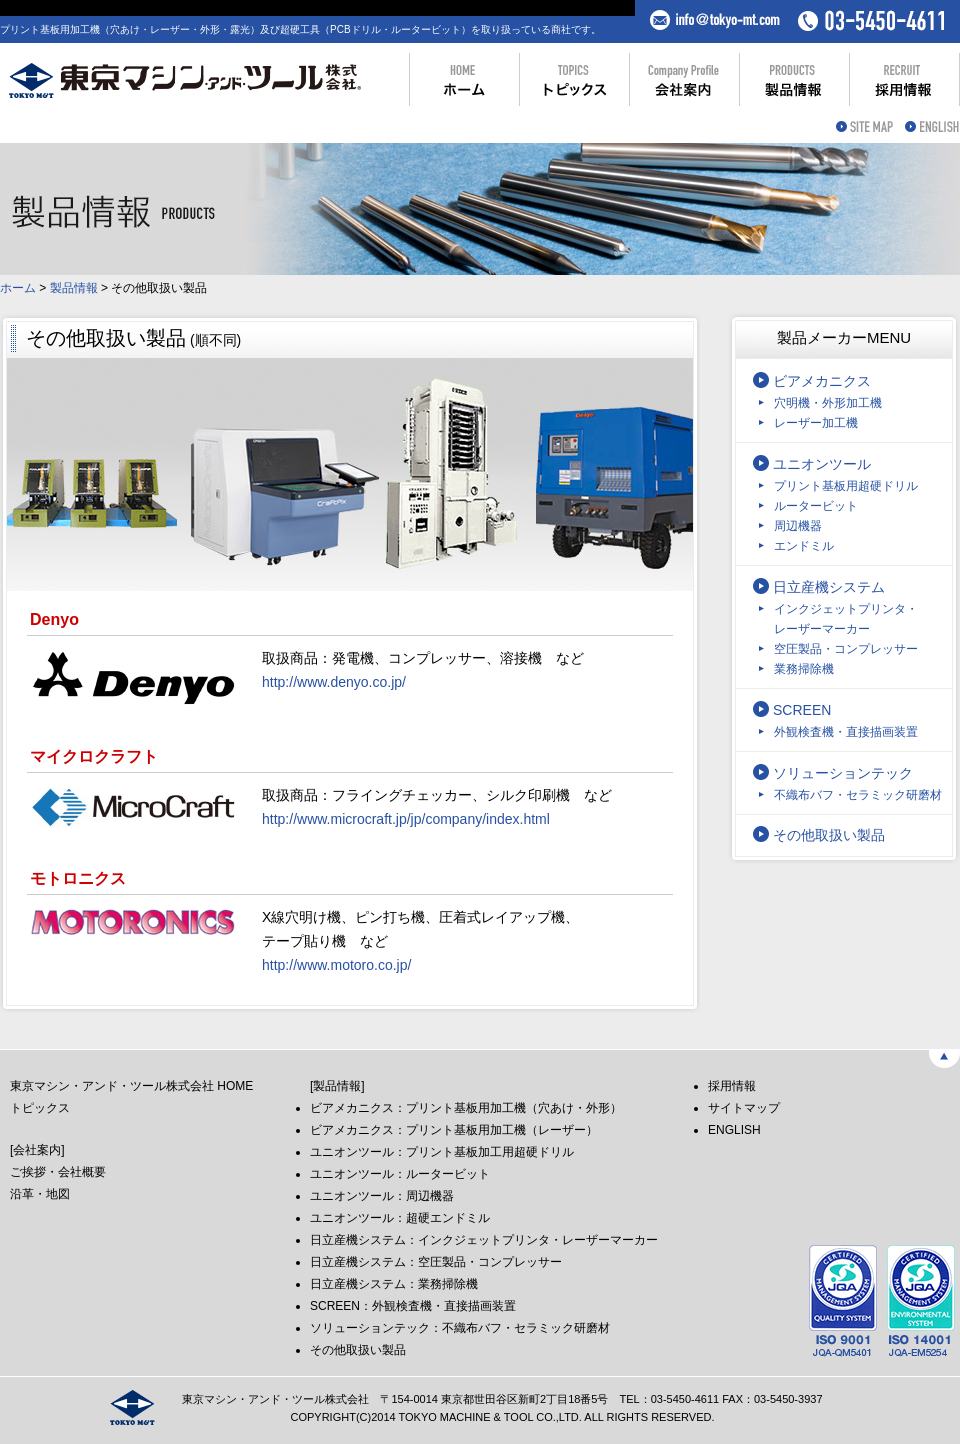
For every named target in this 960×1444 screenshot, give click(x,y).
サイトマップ (744, 1108)
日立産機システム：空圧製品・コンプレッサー (436, 1262)
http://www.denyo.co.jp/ (334, 682)
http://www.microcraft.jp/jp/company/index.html (406, 819)
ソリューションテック (843, 773)
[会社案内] (37, 1150)
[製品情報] (337, 1086)
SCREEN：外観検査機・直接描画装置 (413, 1306)
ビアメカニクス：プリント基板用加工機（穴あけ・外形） (466, 1108)
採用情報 (732, 1086)
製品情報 (74, 288)
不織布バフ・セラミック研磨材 (858, 795)
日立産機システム (829, 587)
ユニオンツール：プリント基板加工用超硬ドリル (442, 1152)
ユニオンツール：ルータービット (400, 1174)
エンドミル (804, 546)
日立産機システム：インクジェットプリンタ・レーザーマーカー (484, 1240)
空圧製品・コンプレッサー (846, 649)
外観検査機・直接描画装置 (846, 732)
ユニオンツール (822, 464)
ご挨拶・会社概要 (58, 1172)
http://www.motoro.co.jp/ (336, 965)
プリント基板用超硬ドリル (846, 486)
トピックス (40, 1108)
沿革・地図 (40, 1194)
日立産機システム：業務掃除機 (394, 1284)
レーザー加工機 (816, 423)
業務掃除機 (804, 669)
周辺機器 (798, 526)
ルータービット (816, 506)
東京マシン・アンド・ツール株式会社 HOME (131, 1086)
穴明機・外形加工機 (828, 403)
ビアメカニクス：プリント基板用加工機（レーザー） (454, 1130)
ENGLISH (734, 1130)
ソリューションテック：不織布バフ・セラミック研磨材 (460, 1328)
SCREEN (802, 710)
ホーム (18, 288)
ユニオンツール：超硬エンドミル (400, 1218)
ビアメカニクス (822, 381)
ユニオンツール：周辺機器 (382, 1196)
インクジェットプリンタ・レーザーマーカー (846, 619)
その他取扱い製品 (829, 835)
